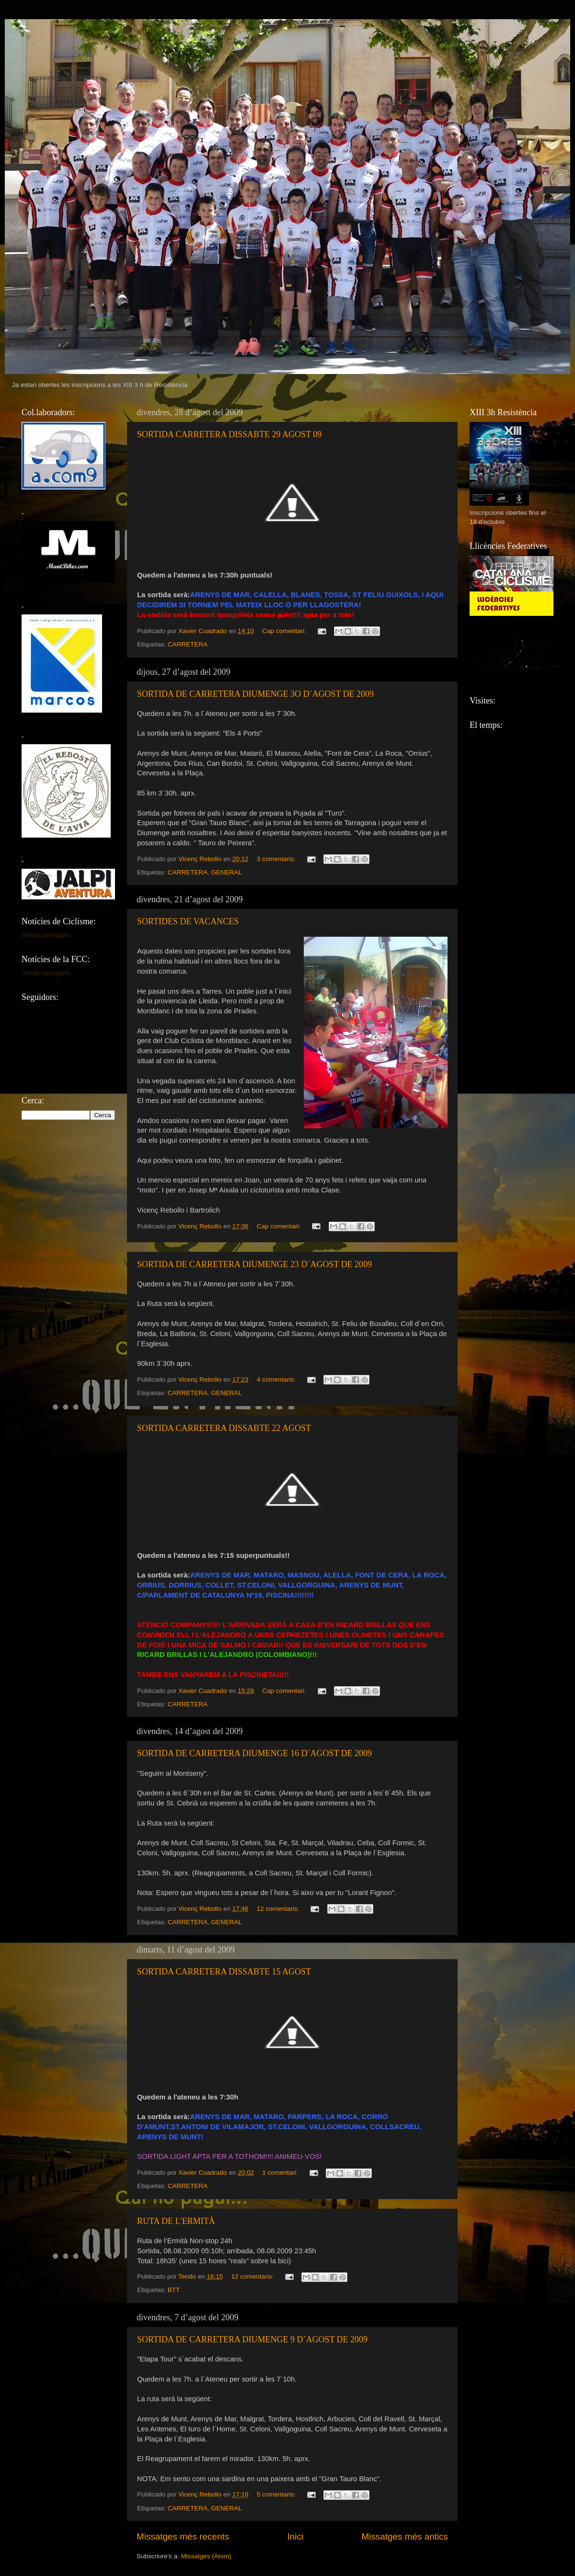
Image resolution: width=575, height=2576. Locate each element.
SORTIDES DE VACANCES (188, 921)
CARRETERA (187, 644)
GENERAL (226, 872)
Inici (296, 2536)
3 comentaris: (277, 858)
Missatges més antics (404, 2536)
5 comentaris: (277, 2494)
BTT (174, 2289)
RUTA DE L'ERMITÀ (176, 2221)
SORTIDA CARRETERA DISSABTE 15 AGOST (224, 1971)
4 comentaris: (277, 1379)
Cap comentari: (285, 631)
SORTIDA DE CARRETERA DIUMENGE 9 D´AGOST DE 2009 (252, 2339)
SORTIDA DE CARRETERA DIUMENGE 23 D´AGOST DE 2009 (254, 1264)
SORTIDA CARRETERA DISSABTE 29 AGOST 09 (229, 434)
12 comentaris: (279, 1908)
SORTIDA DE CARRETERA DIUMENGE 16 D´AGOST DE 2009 (254, 1753)
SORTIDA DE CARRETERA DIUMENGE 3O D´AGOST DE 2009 (255, 694)
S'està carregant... (48, 935)
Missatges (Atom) (206, 2556)
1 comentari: (280, 2172)
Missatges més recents (183, 2536)
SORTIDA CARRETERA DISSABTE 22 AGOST (224, 1428)
